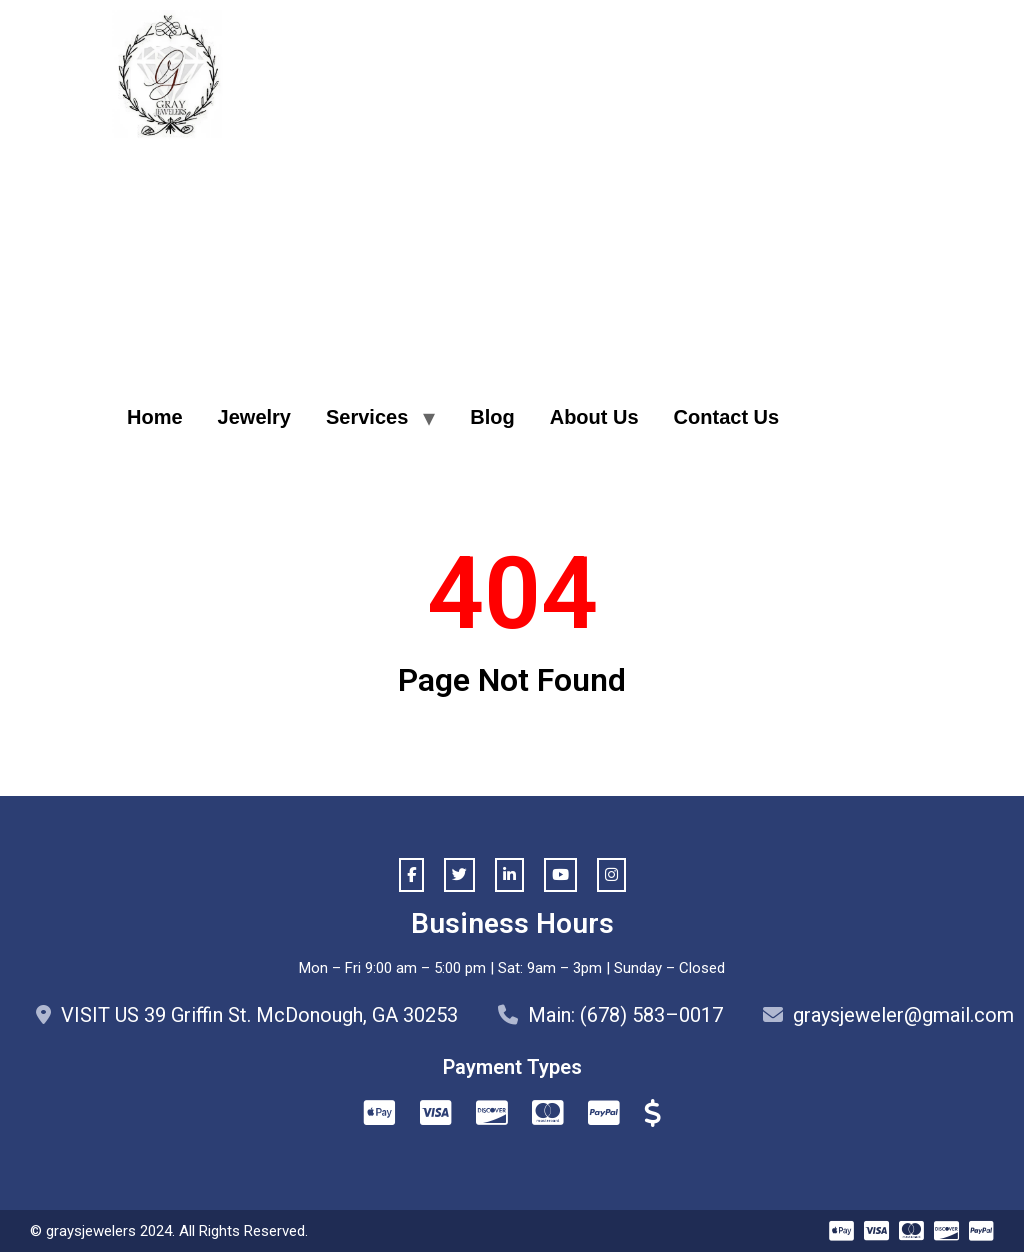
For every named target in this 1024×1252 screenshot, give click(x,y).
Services (367, 417)
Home (155, 417)
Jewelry (254, 417)
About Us (594, 417)
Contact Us (727, 417)
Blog (492, 417)
